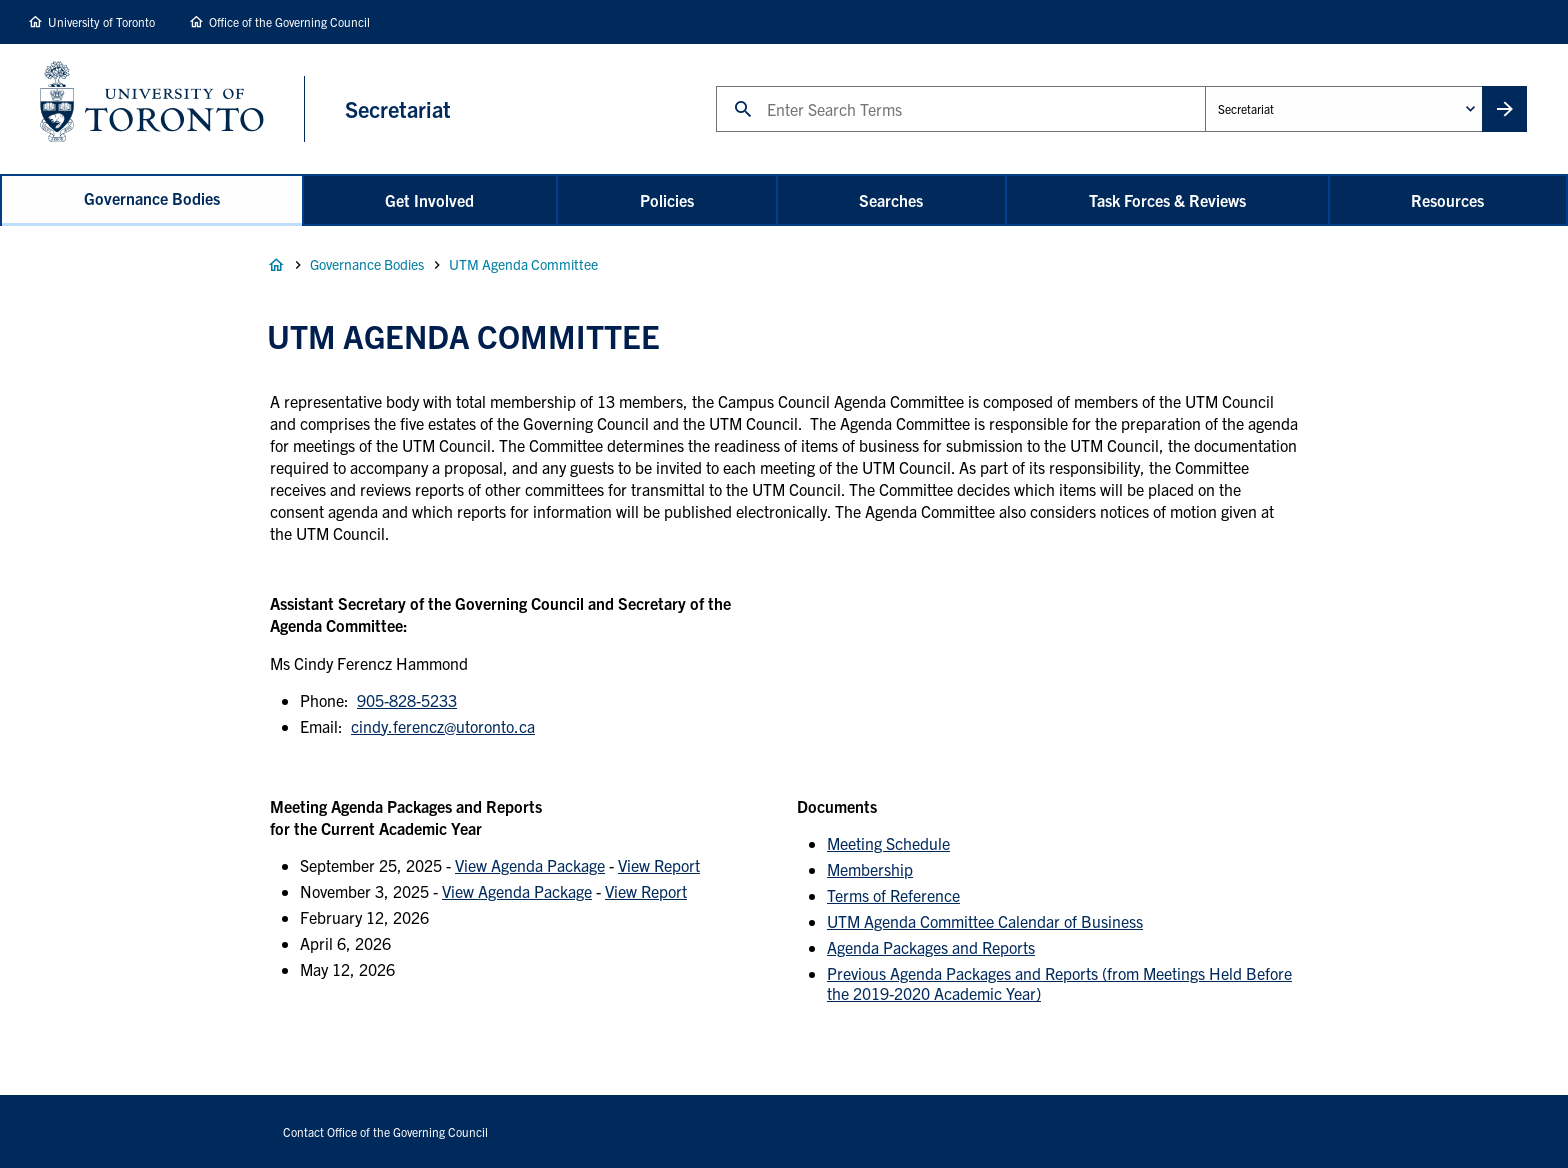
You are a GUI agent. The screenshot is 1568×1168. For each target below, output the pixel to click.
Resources (1447, 200)
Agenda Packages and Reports (931, 947)
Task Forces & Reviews (1167, 200)
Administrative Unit (1204, 85)
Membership (870, 869)
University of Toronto (101, 21)
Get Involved (429, 200)
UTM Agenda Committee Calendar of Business (985, 921)
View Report (659, 865)
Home (276, 265)
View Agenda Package (530, 865)
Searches (891, 200)
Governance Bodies (152, 198)
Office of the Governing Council (289, 21)
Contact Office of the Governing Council (385, 1131)
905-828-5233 (407, 700)
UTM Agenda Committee (523, 264)
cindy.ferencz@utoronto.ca (443, 726)
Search (715, 85)
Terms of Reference (893, 895)
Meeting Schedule (888, 843)
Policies (667, 200)
